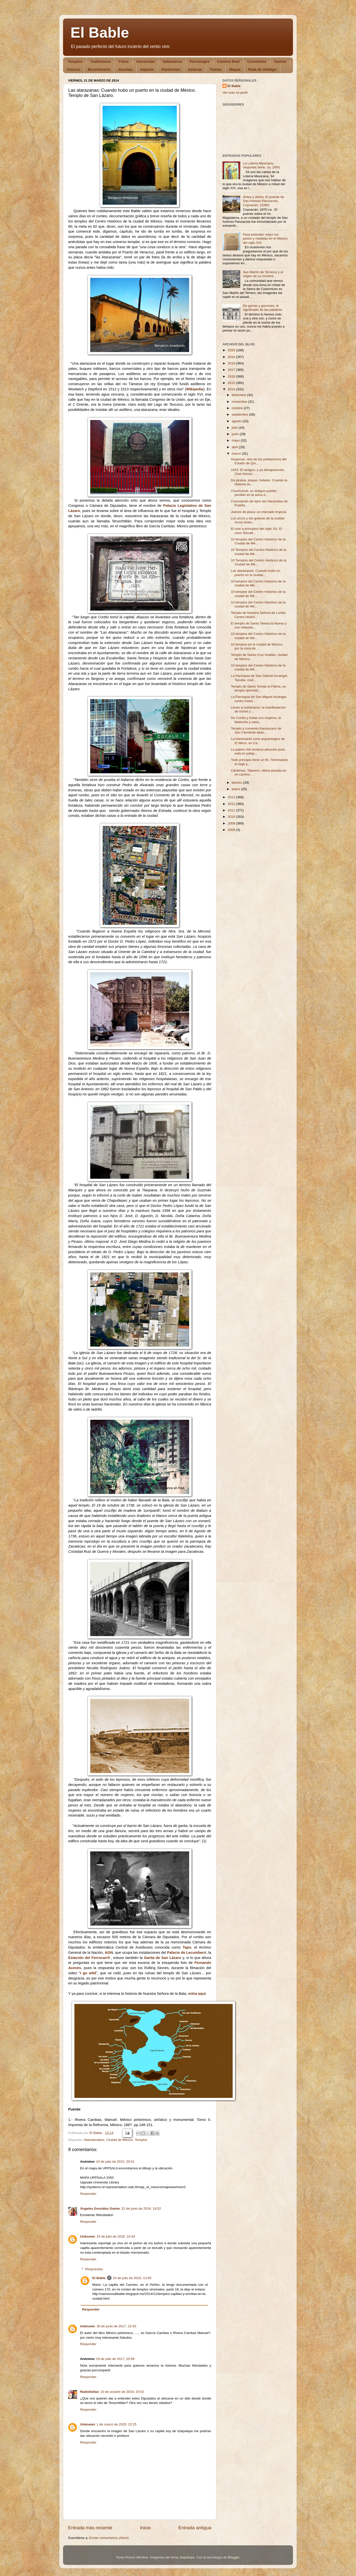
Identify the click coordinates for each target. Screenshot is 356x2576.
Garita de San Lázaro (162, 1958)
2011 (232, 810)
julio (235, 427)
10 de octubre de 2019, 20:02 (122, 2392)
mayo (236, 440)
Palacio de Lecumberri (186, 1952)
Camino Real (228, 61)
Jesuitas (125, 69)
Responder (88, 2194)
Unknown (87, 2236)
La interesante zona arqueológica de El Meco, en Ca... (258, 741)
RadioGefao (89, 2392)
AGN (109, 1952)
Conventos (257, 61)
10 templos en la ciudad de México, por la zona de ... (257, 646)
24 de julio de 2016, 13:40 (132, 2278)
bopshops (187, 2557)
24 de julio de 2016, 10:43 (116, 2236)
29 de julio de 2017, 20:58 (115, 2359)
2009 (232, 823)
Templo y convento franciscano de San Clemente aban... (256, 730)
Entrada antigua (194, 2527)
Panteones (170, 69)
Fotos (124, 61)
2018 (232, 363)
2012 (232, 804)
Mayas (235, 69)
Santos (280, 61)
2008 (232, 830)
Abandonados (94, 2140)
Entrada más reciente (90, 2527)
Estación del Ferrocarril (89, 1958)
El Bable (99, 32)
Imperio (147, 69)
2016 (232, 376)
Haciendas (145, 61)
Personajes (199, 61)
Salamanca (172, 61)
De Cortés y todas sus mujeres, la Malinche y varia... (256, 720)
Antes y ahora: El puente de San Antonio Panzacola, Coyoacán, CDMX (263, 201)
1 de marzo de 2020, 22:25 (116, 2424)
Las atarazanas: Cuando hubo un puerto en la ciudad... (255, 573)
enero (236, 789)
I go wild (88, 1973)
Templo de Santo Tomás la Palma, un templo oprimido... (258, 688)
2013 (232, 797)
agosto (237, 421)
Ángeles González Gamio (100, 2208)
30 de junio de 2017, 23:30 (116, 2326)
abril (235, 447)
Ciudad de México (119, 2140)
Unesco (73, 69)
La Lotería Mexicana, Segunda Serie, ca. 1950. (261, 165)
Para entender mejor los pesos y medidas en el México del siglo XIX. (265, 238)
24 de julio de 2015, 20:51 (115, 2161)
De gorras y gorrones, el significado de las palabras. (263, 307)
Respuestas (94, 2269)
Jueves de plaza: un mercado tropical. (259, 512)
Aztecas (195, 69)
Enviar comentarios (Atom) (109, 2538)
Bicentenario (99, 69)
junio (236, 434)
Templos (75, 61)
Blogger (233, 2557)
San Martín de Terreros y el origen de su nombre (263, 274)
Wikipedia (194, 389)
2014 (232, 389)
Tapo (187, 1947)
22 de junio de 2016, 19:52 (141, 2208)
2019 (232, 357)
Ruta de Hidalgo (262, 69)
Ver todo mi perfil (234, 92)
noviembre (240, 401)
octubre (238, 408)
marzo (237, 453)
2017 (232, 370)
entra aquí (197, 1994)
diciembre (239, 395)
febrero (237, 782)
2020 (232, 350)
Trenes (216, 69)
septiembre (240, 414)
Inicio (145, 2527)
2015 (232, 383)
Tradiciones (100, 61)
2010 (232, 817)
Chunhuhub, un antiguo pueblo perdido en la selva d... (254, 493)
